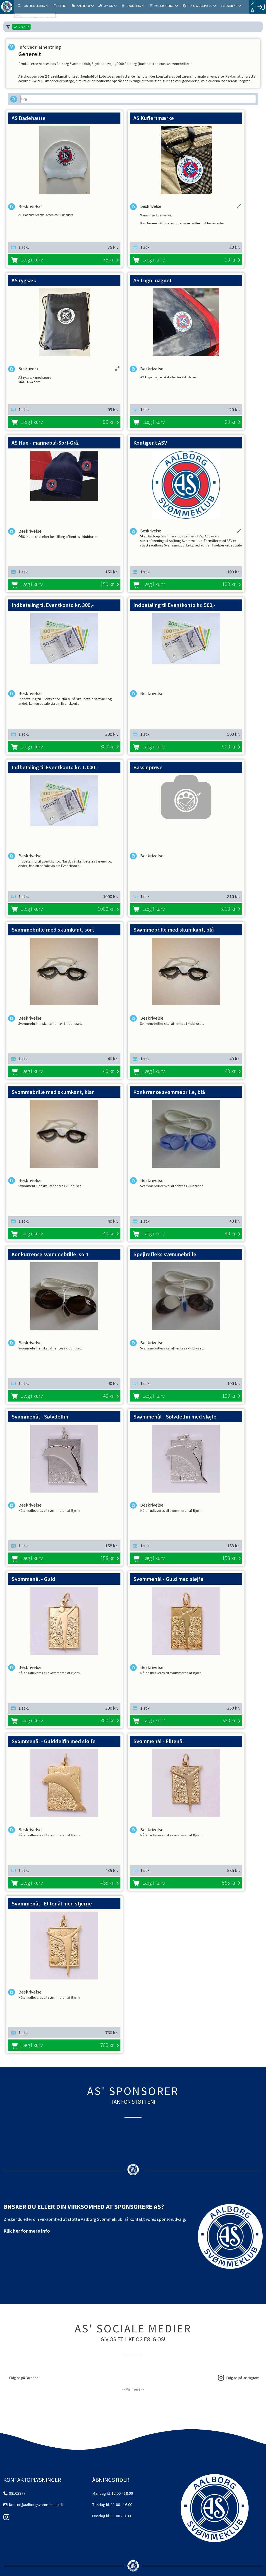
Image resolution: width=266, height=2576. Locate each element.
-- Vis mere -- (133, 2389)
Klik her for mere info (26, 2231)
